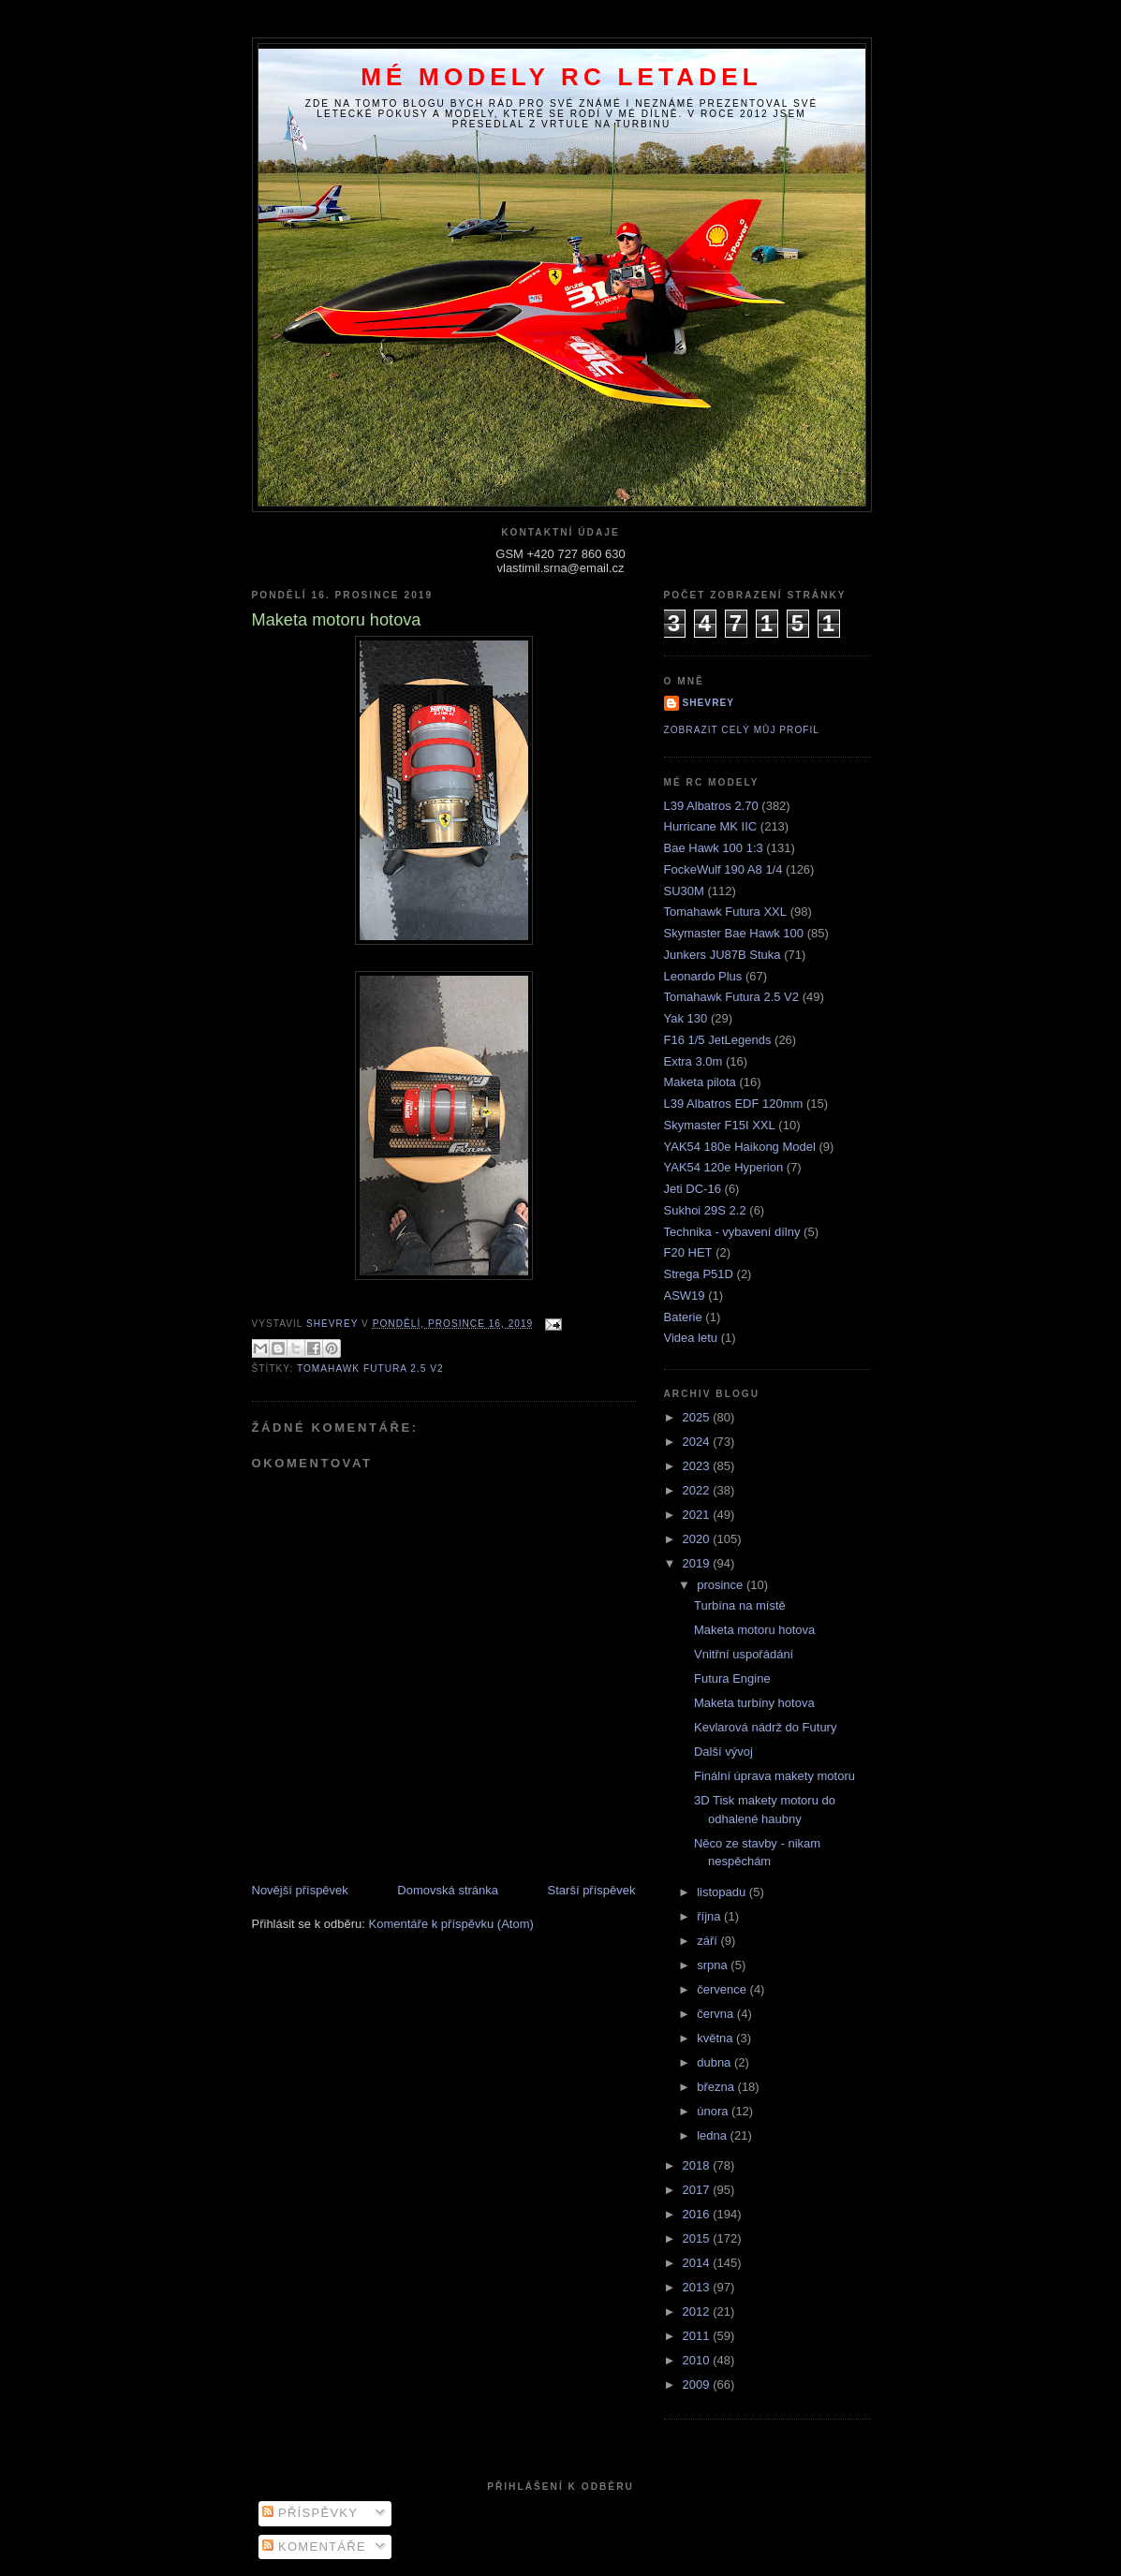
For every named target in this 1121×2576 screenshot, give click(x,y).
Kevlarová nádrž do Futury (765, 1727)
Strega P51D (698, 1274)
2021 (698, 1515)
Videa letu (691, 1338)
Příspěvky (310, 2513)
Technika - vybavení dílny (732, 1232)
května (716, 2038)
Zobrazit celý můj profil (741, 730)
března (717, 2087)
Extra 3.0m (693, 1061)
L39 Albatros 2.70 (711, 806)
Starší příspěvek (592, 1890)
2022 (698, 1490)
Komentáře (314, 2546)
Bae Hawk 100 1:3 (713, 848)
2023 (698, 1466)
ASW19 (684, 1295)
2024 (698, 1442)
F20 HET (688, 1252)
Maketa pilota (700, 1082)
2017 (698, 2190)
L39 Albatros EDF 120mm (734, 1104)
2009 (698, 2384)
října (710, 1916)
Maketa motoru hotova (754, 1630)
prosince (721, 1585)
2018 (698, 2165)
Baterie (683, 1317)
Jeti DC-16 (692, 1189)
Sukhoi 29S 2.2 (705, 1210)
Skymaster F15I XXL (719, 1125)
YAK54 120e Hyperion (724, 1167)
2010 (698, 2360)
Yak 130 (686, 1018)
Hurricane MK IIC (711, 826)
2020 (698, 1539)
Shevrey (709, 703)
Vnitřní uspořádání (743, 1654)
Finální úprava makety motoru (774, 1776)
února (714, 2111)
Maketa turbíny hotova (754, 1703)
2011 (698, 2336)
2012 (698, 2311)
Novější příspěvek (300, 1890)
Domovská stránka (447, 1890)
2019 (698, 1563)
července (723, 1989)
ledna (713, 2135)
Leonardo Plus (703, 976)
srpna (713, 1965)
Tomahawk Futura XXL (726, 912)
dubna (715, 2062)
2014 (698, 2263)
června (717, 2014)
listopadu (723, 1892)
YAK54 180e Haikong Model (740, 1147)
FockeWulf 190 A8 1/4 (723, 869)
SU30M (684, 891)
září (708, 1941)
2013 (698, 2287)
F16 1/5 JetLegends (718, 1040)
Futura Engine (732, 1678)
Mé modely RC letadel (561, 77)
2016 (698, 2214)
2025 (698, 1417)
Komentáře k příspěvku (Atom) (451, 1924)
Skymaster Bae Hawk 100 (734, 933)
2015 (698, 2238)
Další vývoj (723, 1751)
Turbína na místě (740, 1605)
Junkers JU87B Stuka (722, 955)
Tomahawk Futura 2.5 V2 (370, 1368)
